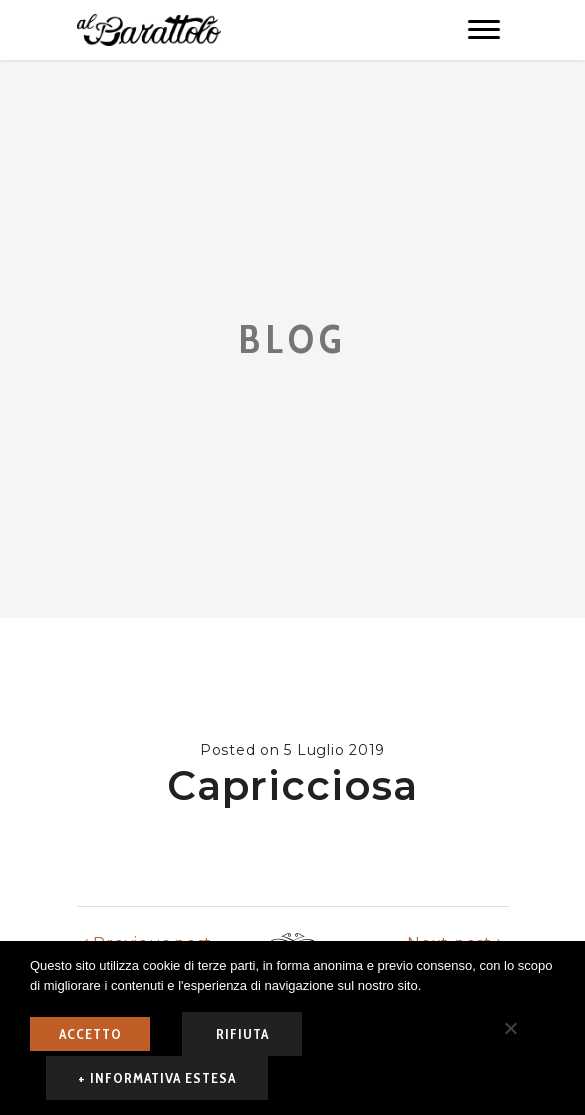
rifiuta (242, 1034)
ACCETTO (90, 1034)
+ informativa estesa (157, 1078)
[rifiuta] (510, 1028)
